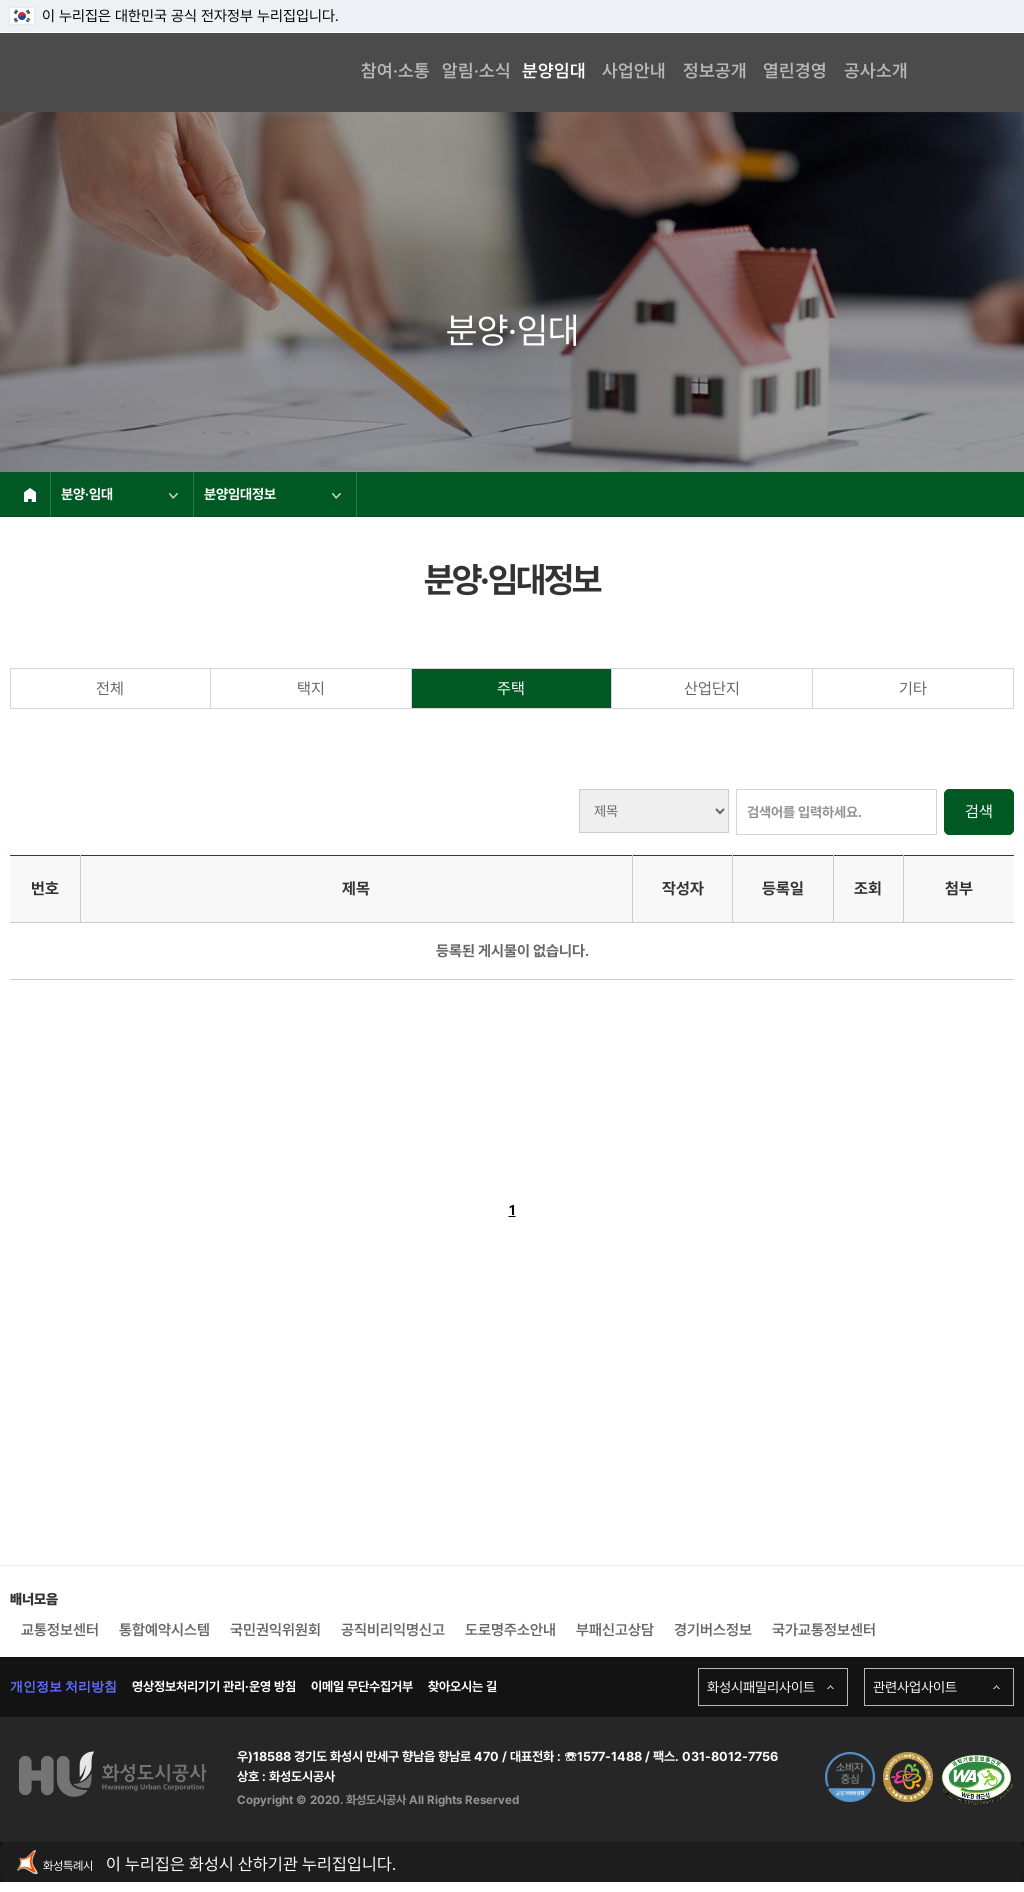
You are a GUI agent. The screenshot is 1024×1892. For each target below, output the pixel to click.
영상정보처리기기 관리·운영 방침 (214, 1686)
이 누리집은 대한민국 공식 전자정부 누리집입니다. (174, 16)
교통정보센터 (60, 1630)
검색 (979, 811)
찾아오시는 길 (462, 1686)
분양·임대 (119, 494)
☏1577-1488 (601, 1756)
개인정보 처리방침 (63, 1686)
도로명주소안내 (510, 1630)
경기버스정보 (713, 1630)
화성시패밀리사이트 (761, 1687)
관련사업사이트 (915, 1687)
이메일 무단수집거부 (362, 1686)
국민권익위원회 (275, 1630)
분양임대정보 (272, 494)
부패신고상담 (615, 1630)
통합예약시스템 (164, 1630)
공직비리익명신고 (393, 1630)
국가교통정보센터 (824, 1630)
